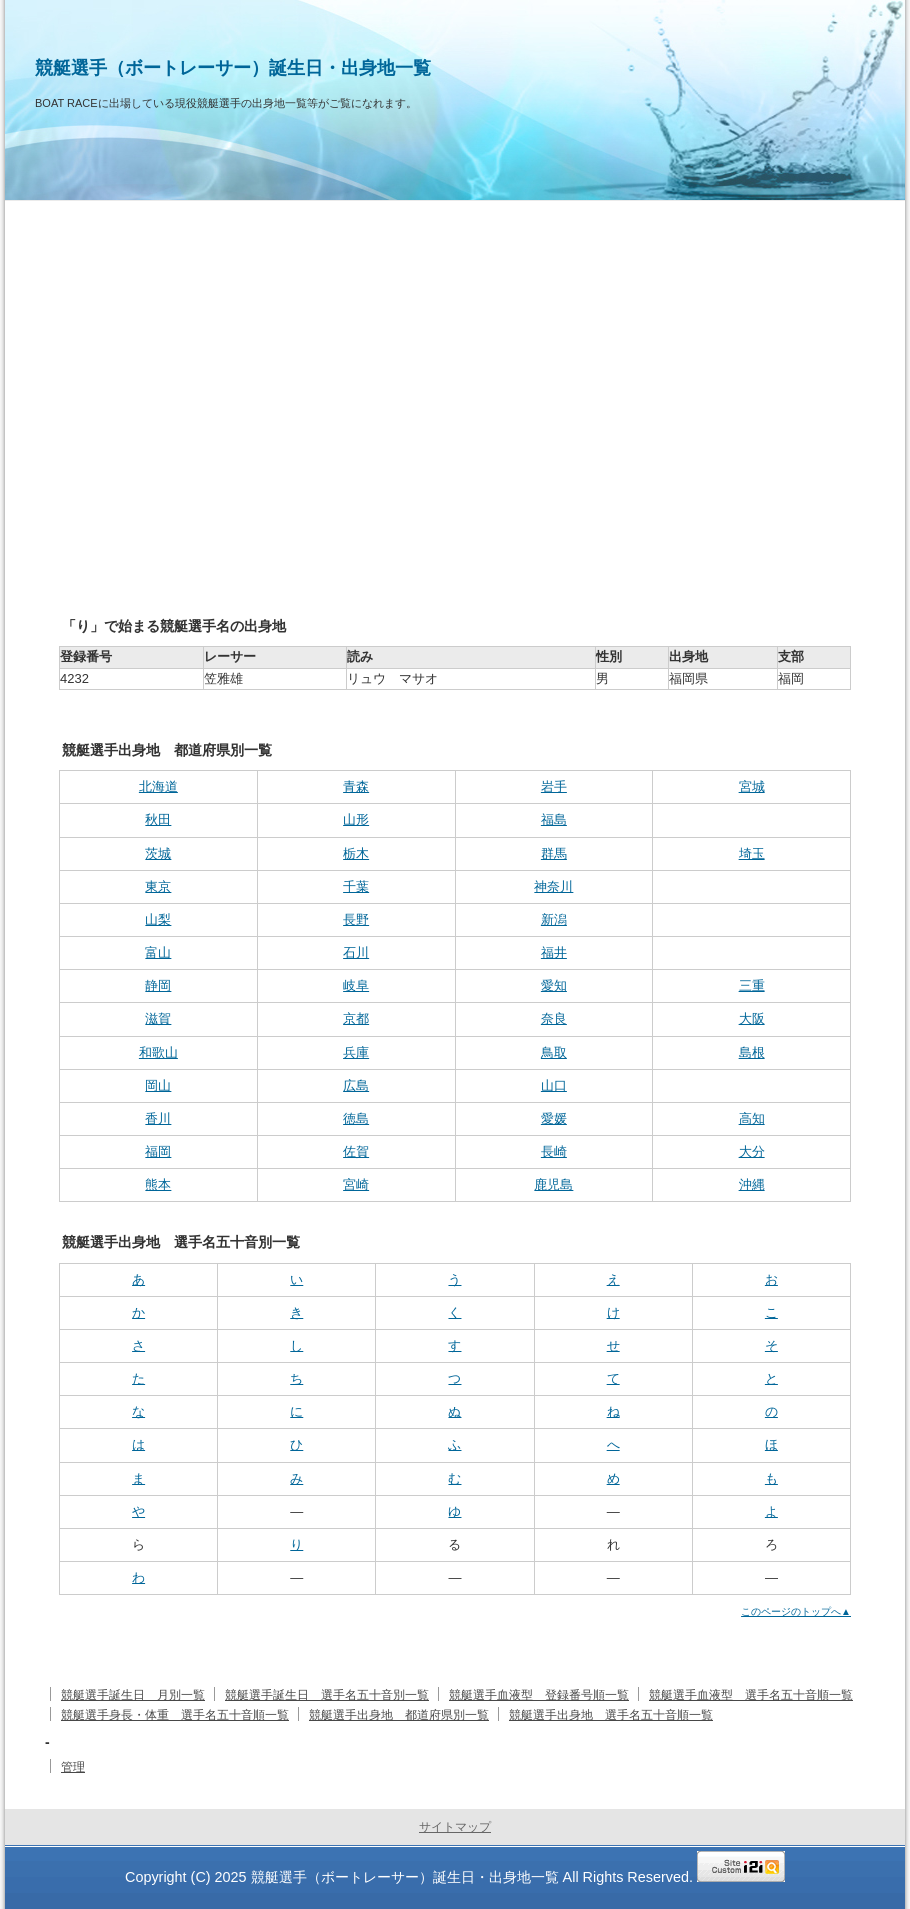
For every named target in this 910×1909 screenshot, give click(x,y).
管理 (73, 1767)
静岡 (158, 985)
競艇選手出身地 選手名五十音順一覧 (611, 1715)
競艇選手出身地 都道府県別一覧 (399, 1715)
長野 (356, 919)
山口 (554, 1085)
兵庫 (356, 1052)
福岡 (158, 1151)
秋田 (158, 819)
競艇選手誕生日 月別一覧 (133, 1695)
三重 (752, 985)
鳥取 (554, 1052)
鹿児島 (553, 1184)
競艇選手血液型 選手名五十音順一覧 (751, 1695)
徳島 (356, 1118)
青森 (356, 786)
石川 (356, 952)
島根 (752, 1052)
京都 (356, 1018)
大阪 (752, 1018)
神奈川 (553, 886)
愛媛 (554, 1118)
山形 (356, 819)
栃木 (356, 853)
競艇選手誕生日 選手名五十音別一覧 (327, 1695)
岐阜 (356, 985)
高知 (752, 1118)
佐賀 (356, 1151)
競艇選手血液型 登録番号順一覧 (539, 1695)
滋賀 (158, 1018)
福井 (554, 952)
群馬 (554, 853)
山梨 (158, 919)
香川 (158, 1118)
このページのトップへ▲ (796, 1611)
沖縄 (752, 1184)
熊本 (158, 1184)
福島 (554, 819)
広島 (356, 1085)
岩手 (554, 786)
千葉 (356, 886)
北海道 (158, 786)
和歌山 (158, 1052)
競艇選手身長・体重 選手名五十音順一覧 (175, 1715)
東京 (158, 886)
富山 (158, 952)
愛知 (554, 985)
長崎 (554, 1151)
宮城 (752, 786)
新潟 (554, 919)
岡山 (158, 1085)
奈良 (554, 1018)
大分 (752, 1151)
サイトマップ (455, 1827)
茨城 (158, 853)
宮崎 (356, 1184)
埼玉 (752, 853)
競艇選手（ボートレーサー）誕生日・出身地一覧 (233, 68)
